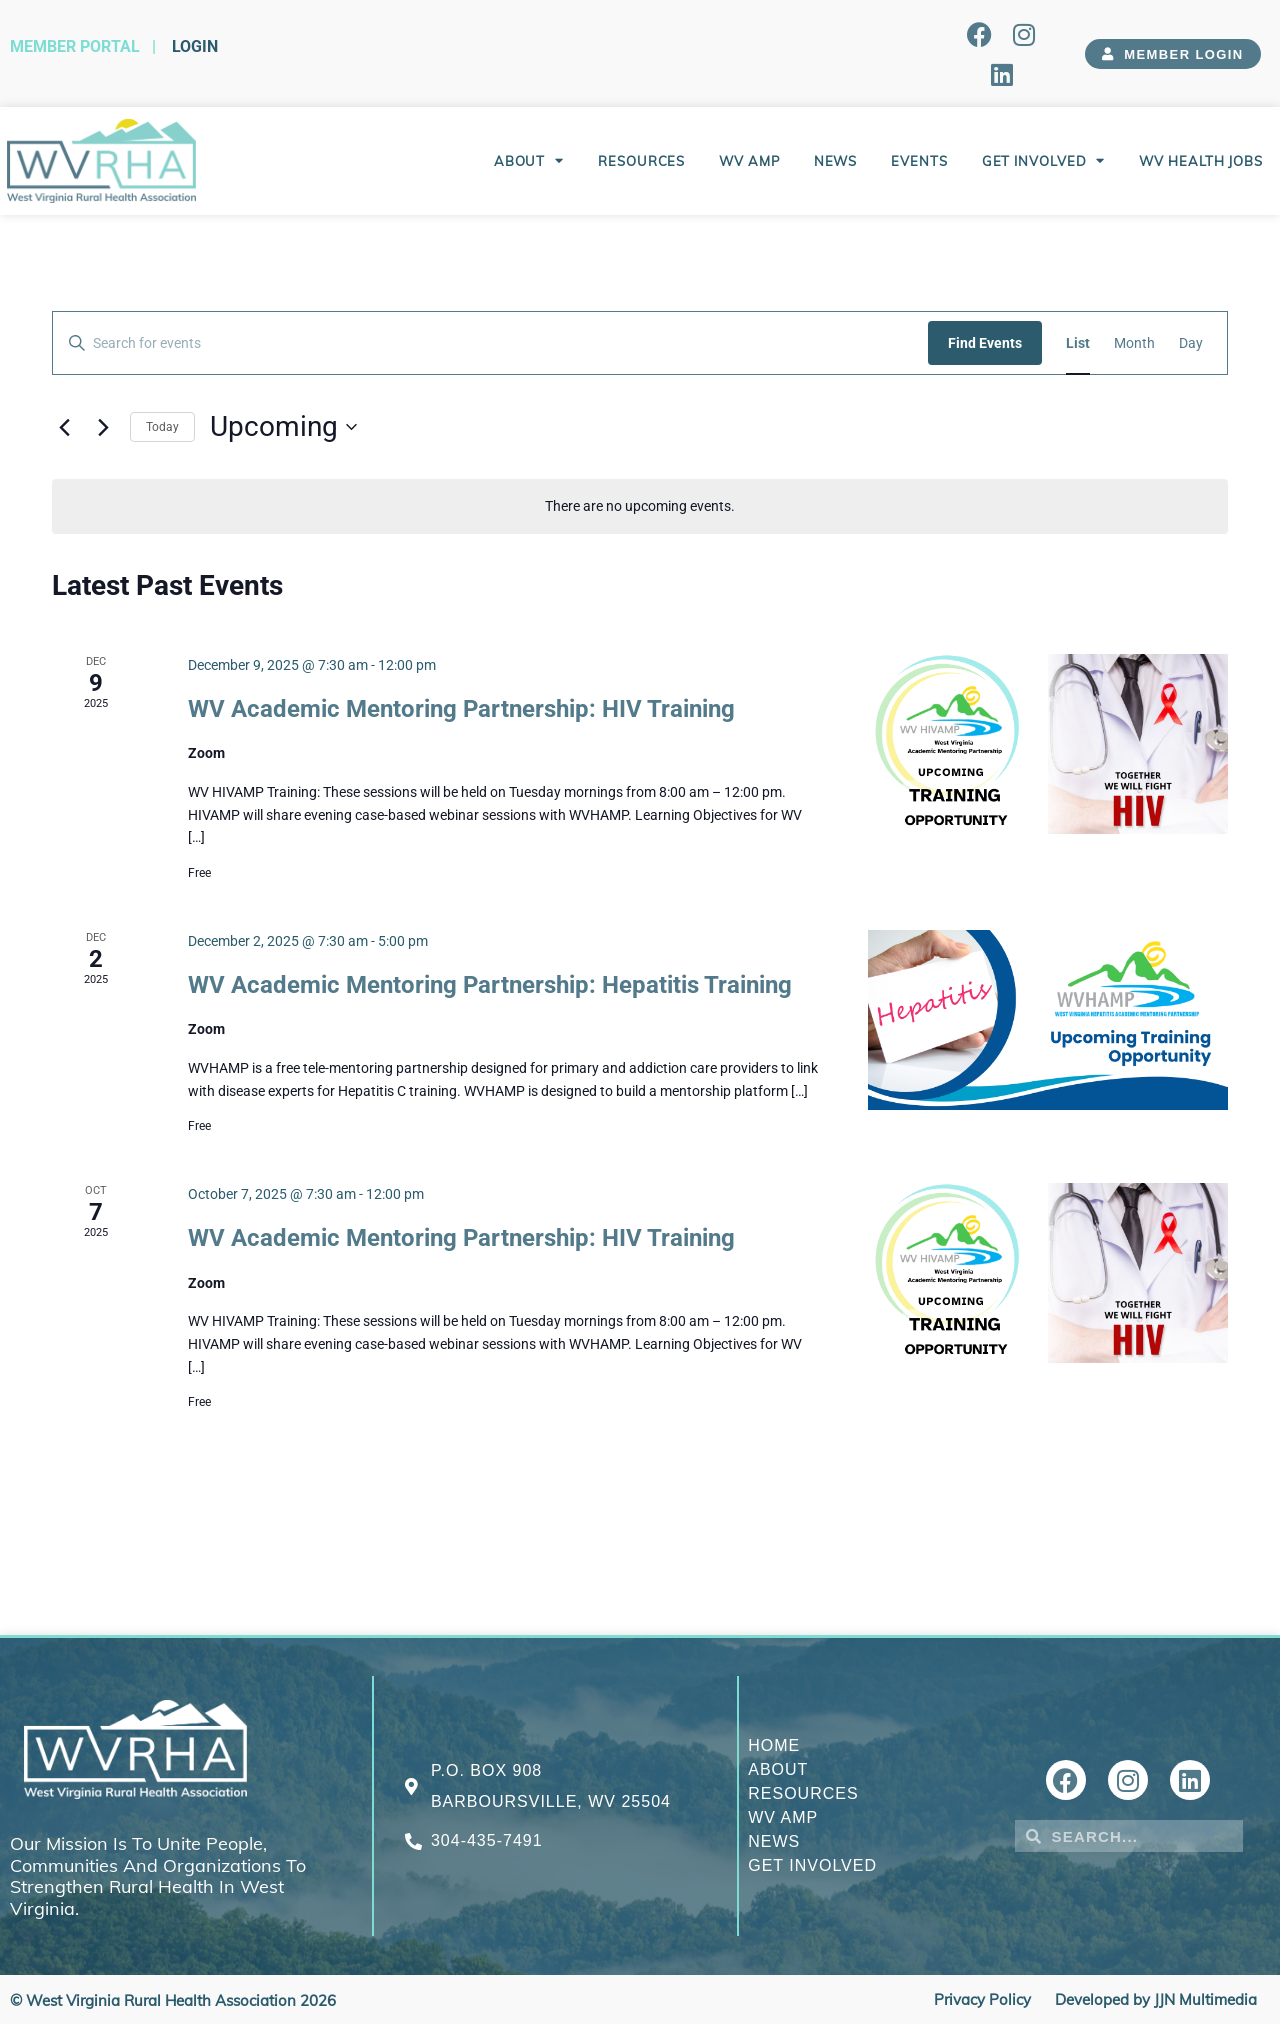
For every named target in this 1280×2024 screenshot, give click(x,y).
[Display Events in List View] (1078, 343)
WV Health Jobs (1201, 161)
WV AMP (749, 161)
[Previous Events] (64, 427)
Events (919, 161)
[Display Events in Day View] (1191, 343)
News (836, 161)
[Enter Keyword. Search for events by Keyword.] (490, 343)
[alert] (640, 506)
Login (195, 46)
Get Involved (1044, 160)
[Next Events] (103, 427)
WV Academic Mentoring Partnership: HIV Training (461, 709)
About (529, 160)
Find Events (985, 343)
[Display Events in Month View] (1134, 343)
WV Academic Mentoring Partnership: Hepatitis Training (490, 985)
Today (162, 427)
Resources (641, 161)
